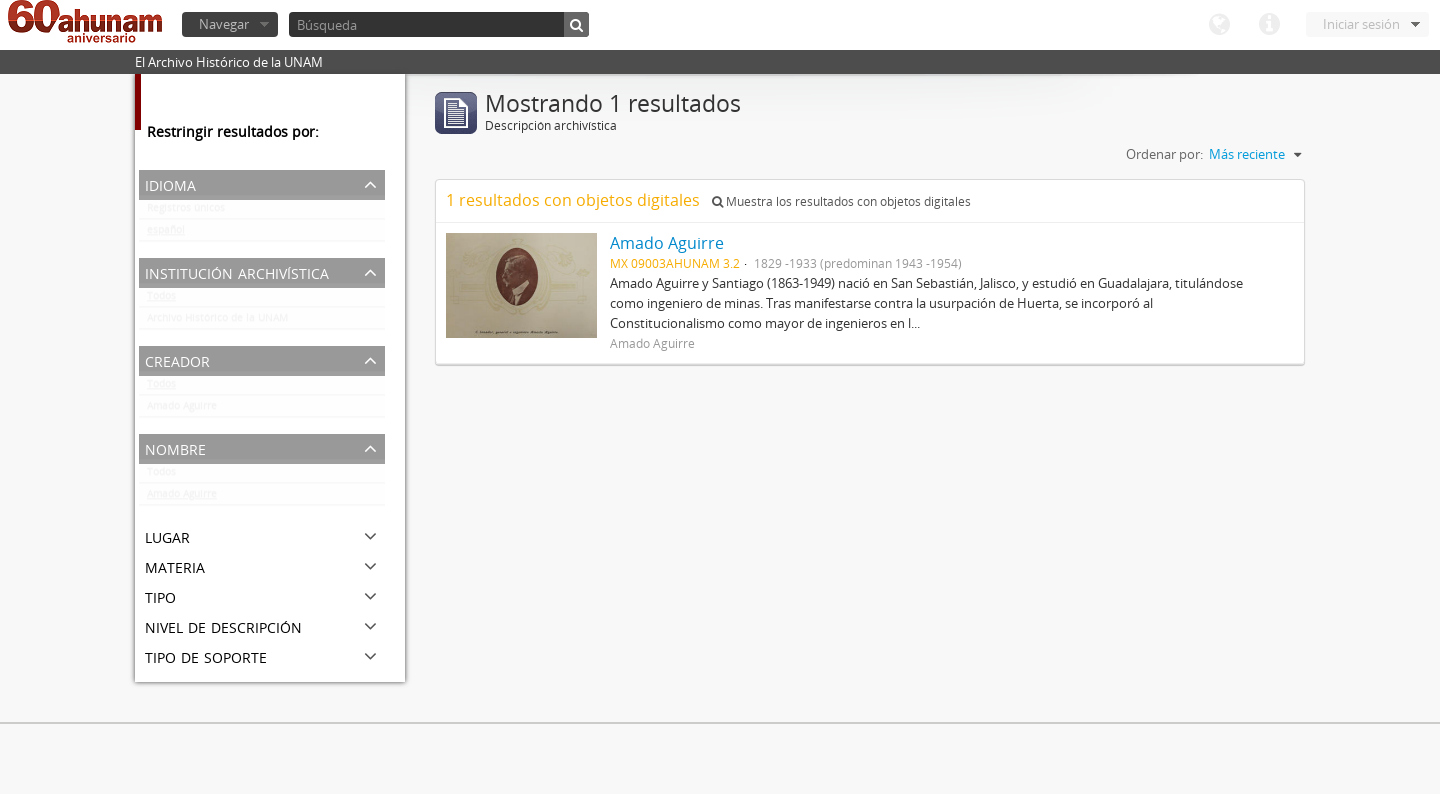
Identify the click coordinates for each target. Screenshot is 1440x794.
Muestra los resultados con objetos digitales (841, 201)
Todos (161, 300)
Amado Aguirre (182, 410)
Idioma (1219, 25)
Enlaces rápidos (1269, 25)
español (166, 234)
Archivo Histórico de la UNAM (217, 322)
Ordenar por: (1164, 154)
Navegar (224, 24)
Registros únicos (186, 212)
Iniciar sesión (1361, 24)
